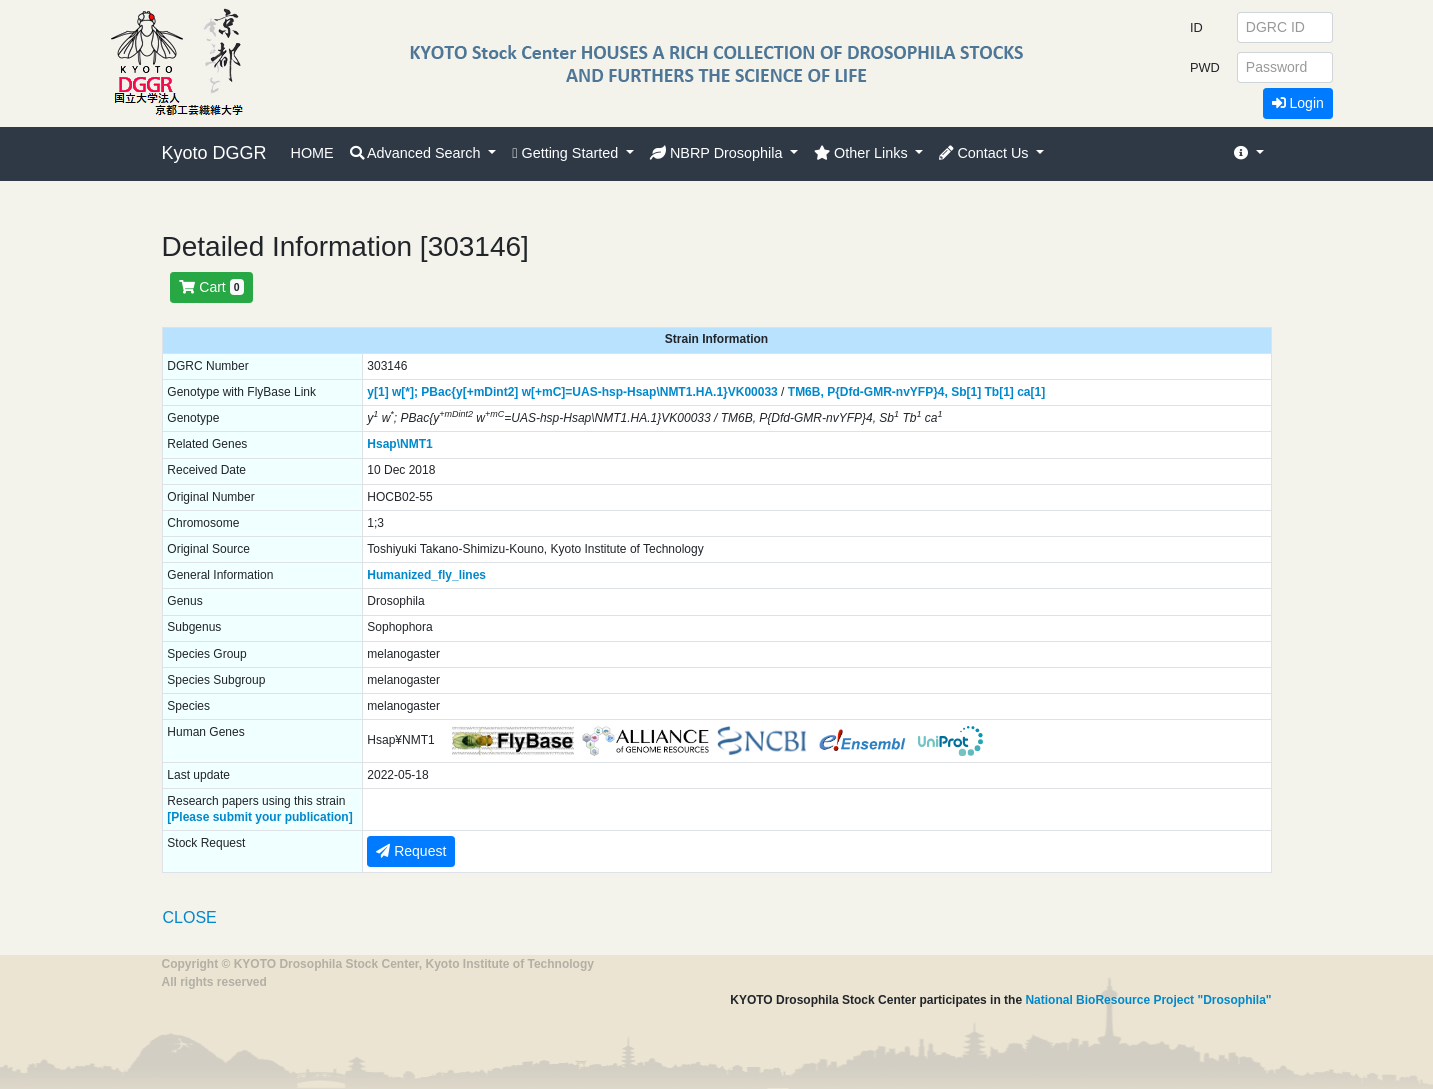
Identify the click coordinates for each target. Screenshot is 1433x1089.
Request (411, 851)
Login (1298, 103)
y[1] (377, 392)
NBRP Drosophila (718, 153)
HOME (312, 153)
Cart (211, 287)
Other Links (863, 153)
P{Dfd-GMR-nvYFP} (882, 392)
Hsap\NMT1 (399, 444)
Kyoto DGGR (214, 153)
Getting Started (567, 153)
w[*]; (405, 392)
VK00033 (753, 392)
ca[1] (1031, 392)
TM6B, (806, 392)
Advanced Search (417, 153)
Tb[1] (999, 392)
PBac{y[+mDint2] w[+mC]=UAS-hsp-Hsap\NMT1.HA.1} (574, 392)
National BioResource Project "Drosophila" (1148, 1000)
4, (943, 392)
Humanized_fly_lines (426, 575)
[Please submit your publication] (259, 817)
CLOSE (190, 917)
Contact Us (985, 153)
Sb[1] (966, 392)
